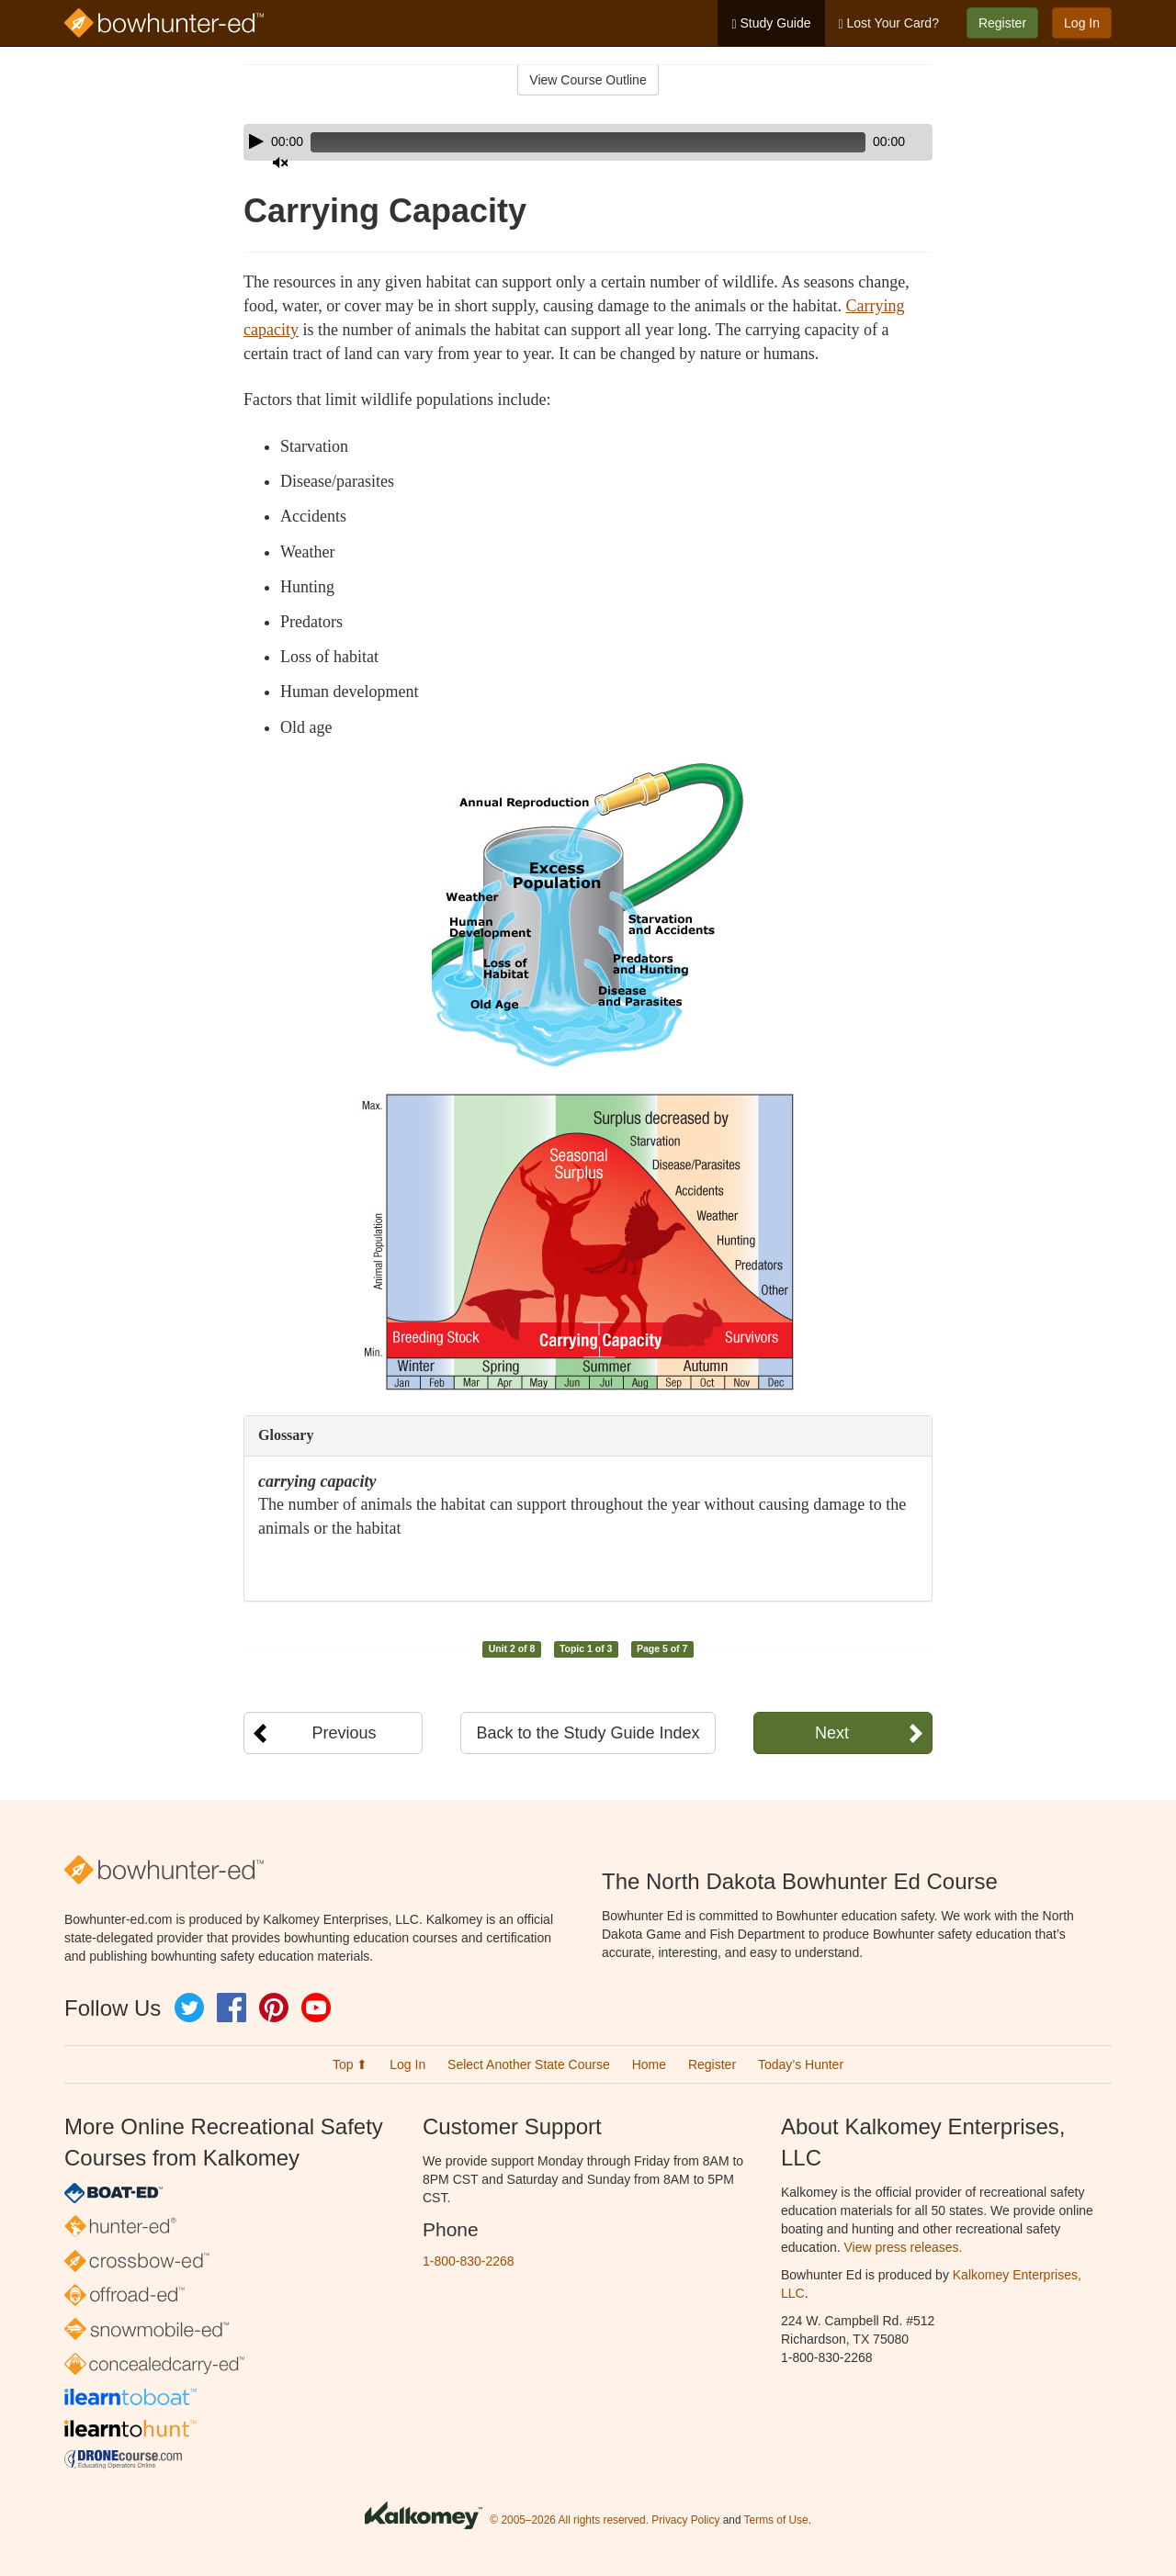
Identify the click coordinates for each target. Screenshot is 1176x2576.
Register (1002, 23)
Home (649, 2064)
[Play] (256, 141)
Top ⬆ (350, 2064)
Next (832, 1733)
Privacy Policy (685, 2520)
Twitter (189, 2007)
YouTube (316, 2007)
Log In (1082, 23)
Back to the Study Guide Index (587, 1733)
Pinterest (273, 2007)
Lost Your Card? (889, 23)
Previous (343, 1733)
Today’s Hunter (800, 2064)
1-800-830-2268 (468, 2261)
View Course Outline (587, 80)
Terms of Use (776, 2520)
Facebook (231, 2007)
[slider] (562, 142)
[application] (588, 142)
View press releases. (903, 2247)
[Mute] (867, 142)
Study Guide (770, 23)
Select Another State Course (528, 2064)
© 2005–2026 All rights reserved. (569, 2520)
